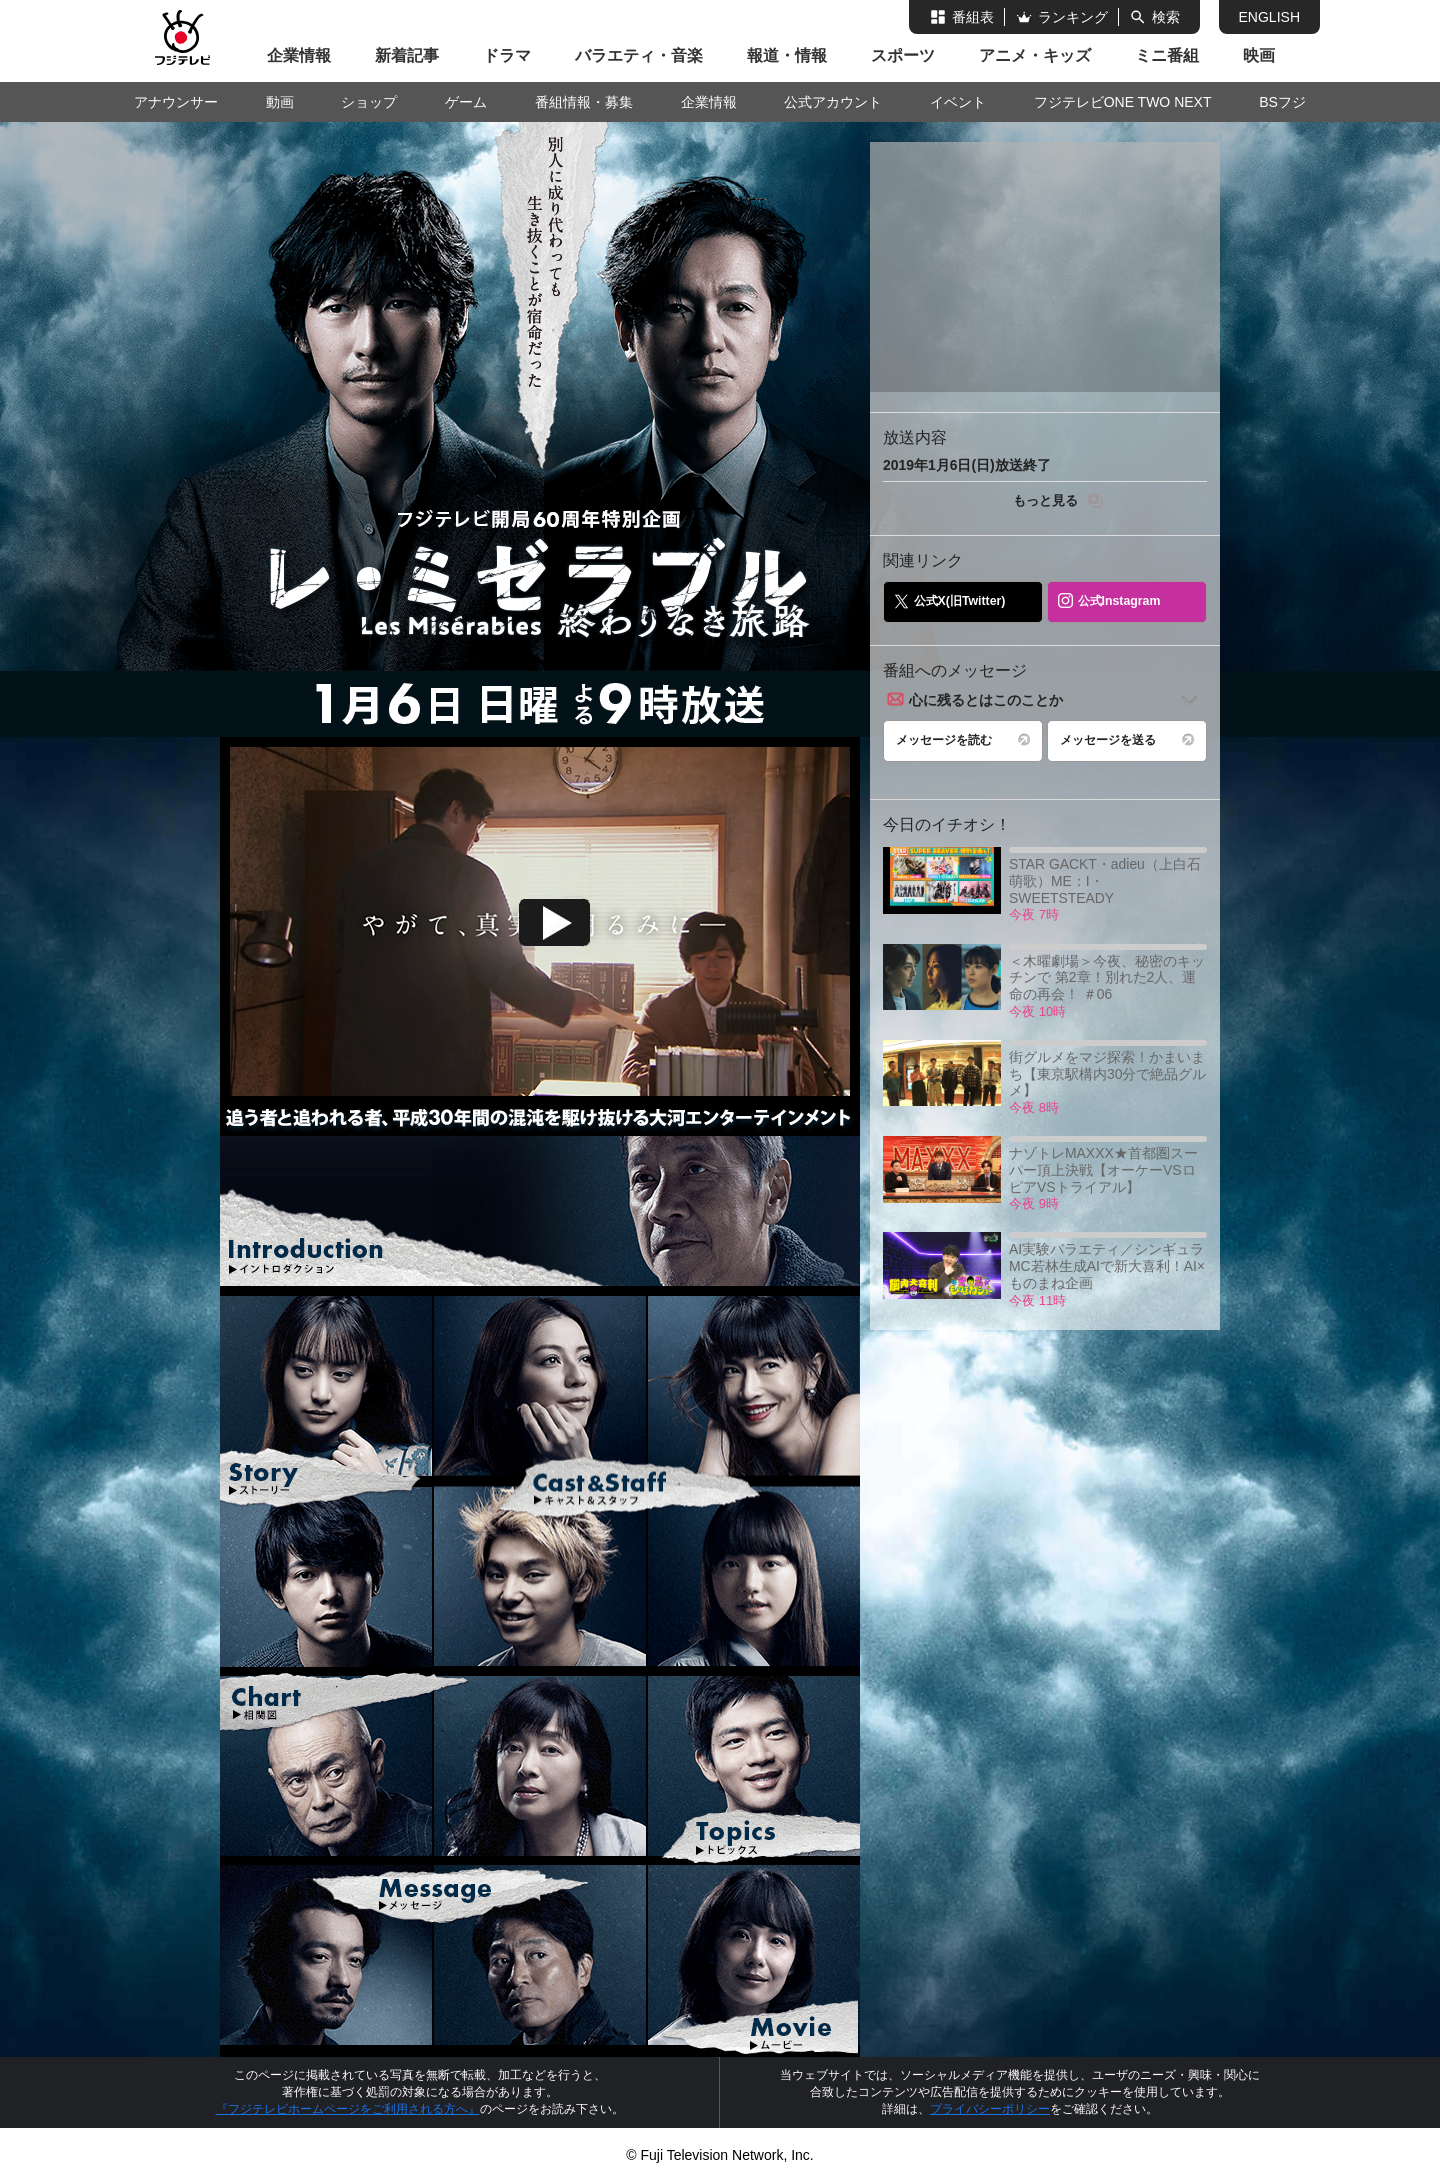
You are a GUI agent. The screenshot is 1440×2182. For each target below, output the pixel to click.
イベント (958, 102)
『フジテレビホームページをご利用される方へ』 (348, 2109)
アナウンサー (176, 102)
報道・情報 (787, 55)
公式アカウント (833, 102)
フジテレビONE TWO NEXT (1123, 102)
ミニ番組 (1167, 55)
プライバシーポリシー (990, 2109)
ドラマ (507, 55)
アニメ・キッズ (1035, 55)
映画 (1259, 55)
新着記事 (407, 55)
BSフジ (1282, 102)
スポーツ (903, 55)
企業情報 (299, 55)
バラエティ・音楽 (639, 55)
